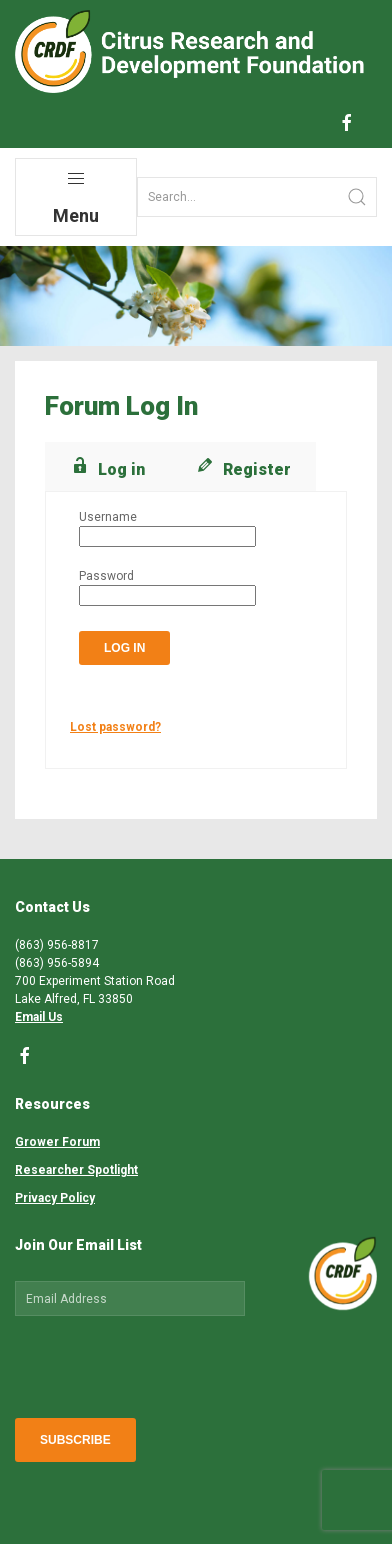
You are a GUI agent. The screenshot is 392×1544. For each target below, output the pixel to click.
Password (106, 576)
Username (108, 517)
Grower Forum (57, 1142)
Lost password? (115, 727)
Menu (76, 197)
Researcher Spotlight (76, 1170)
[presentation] (167, 1363)
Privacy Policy (55, 1198)
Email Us (39, 1017)
